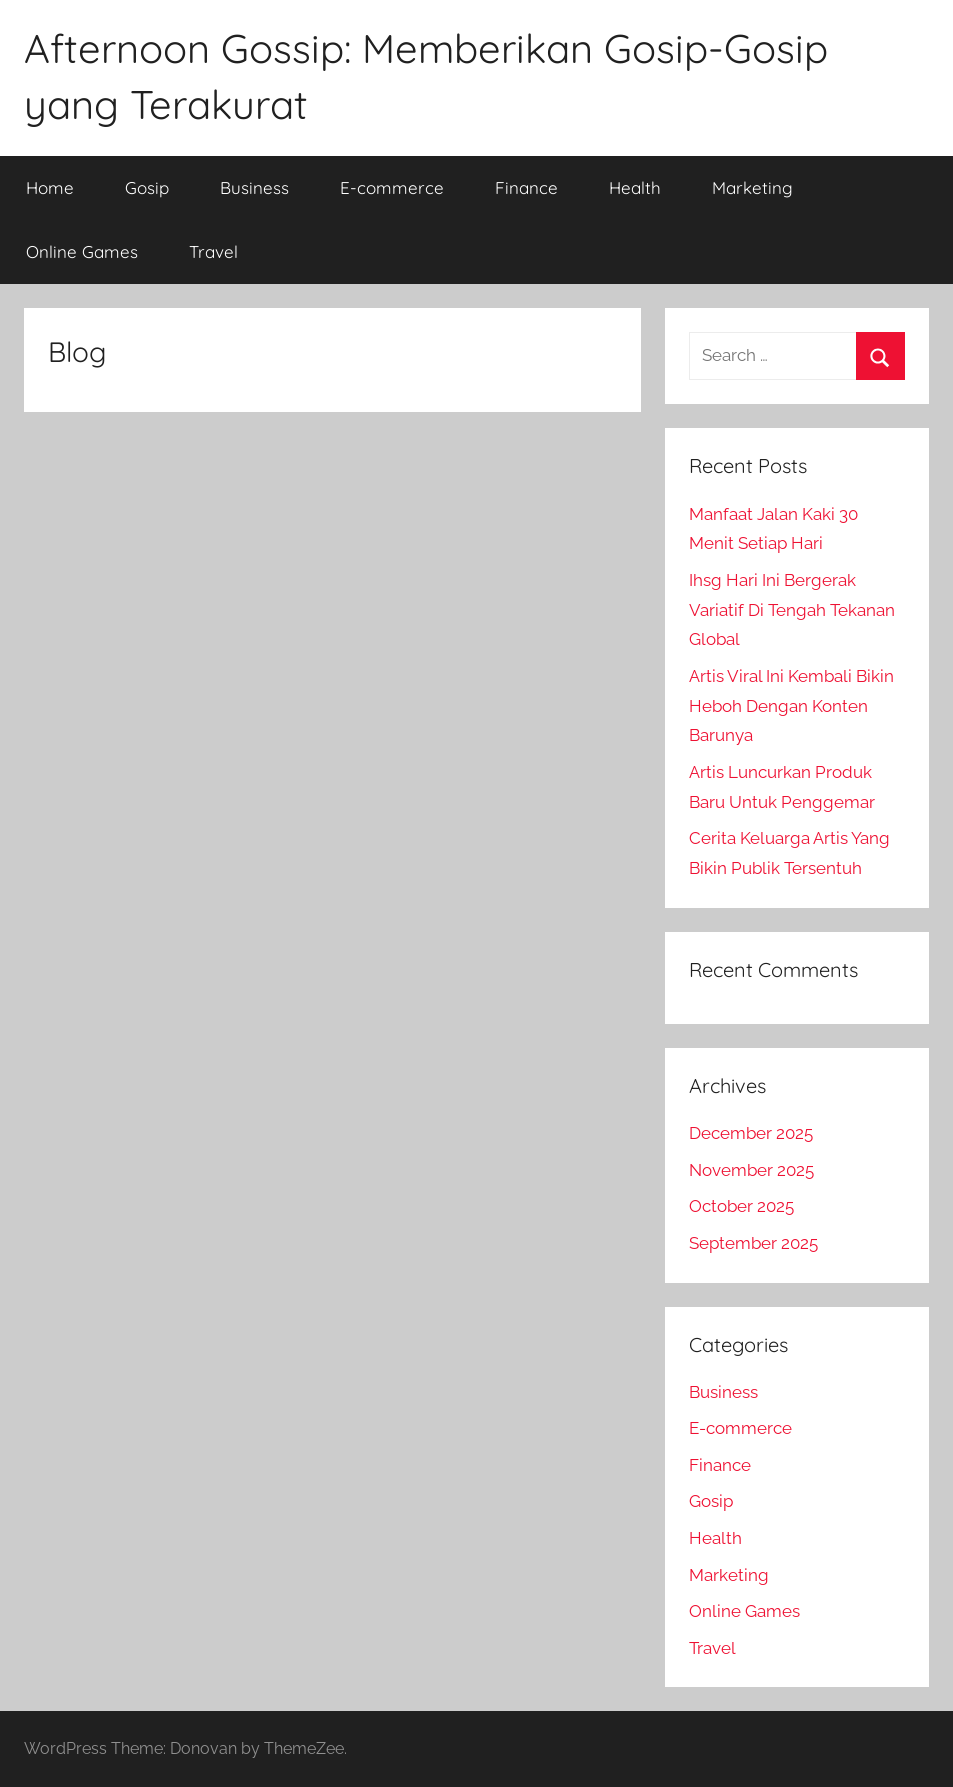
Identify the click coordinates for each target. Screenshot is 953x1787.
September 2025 (753, 1243)
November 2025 (751, 1170)
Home (50, 187)
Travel (213, 251)
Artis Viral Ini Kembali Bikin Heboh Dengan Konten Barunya (791, 706)
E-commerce (392, 187)
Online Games (82, 251)
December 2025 (751, 1133)
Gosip (147, 187)
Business (254, 187)
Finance (526, 187)
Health (635, 187)
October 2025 (741, 1206)
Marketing (752, 187)
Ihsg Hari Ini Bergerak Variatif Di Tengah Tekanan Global (792, 610)
